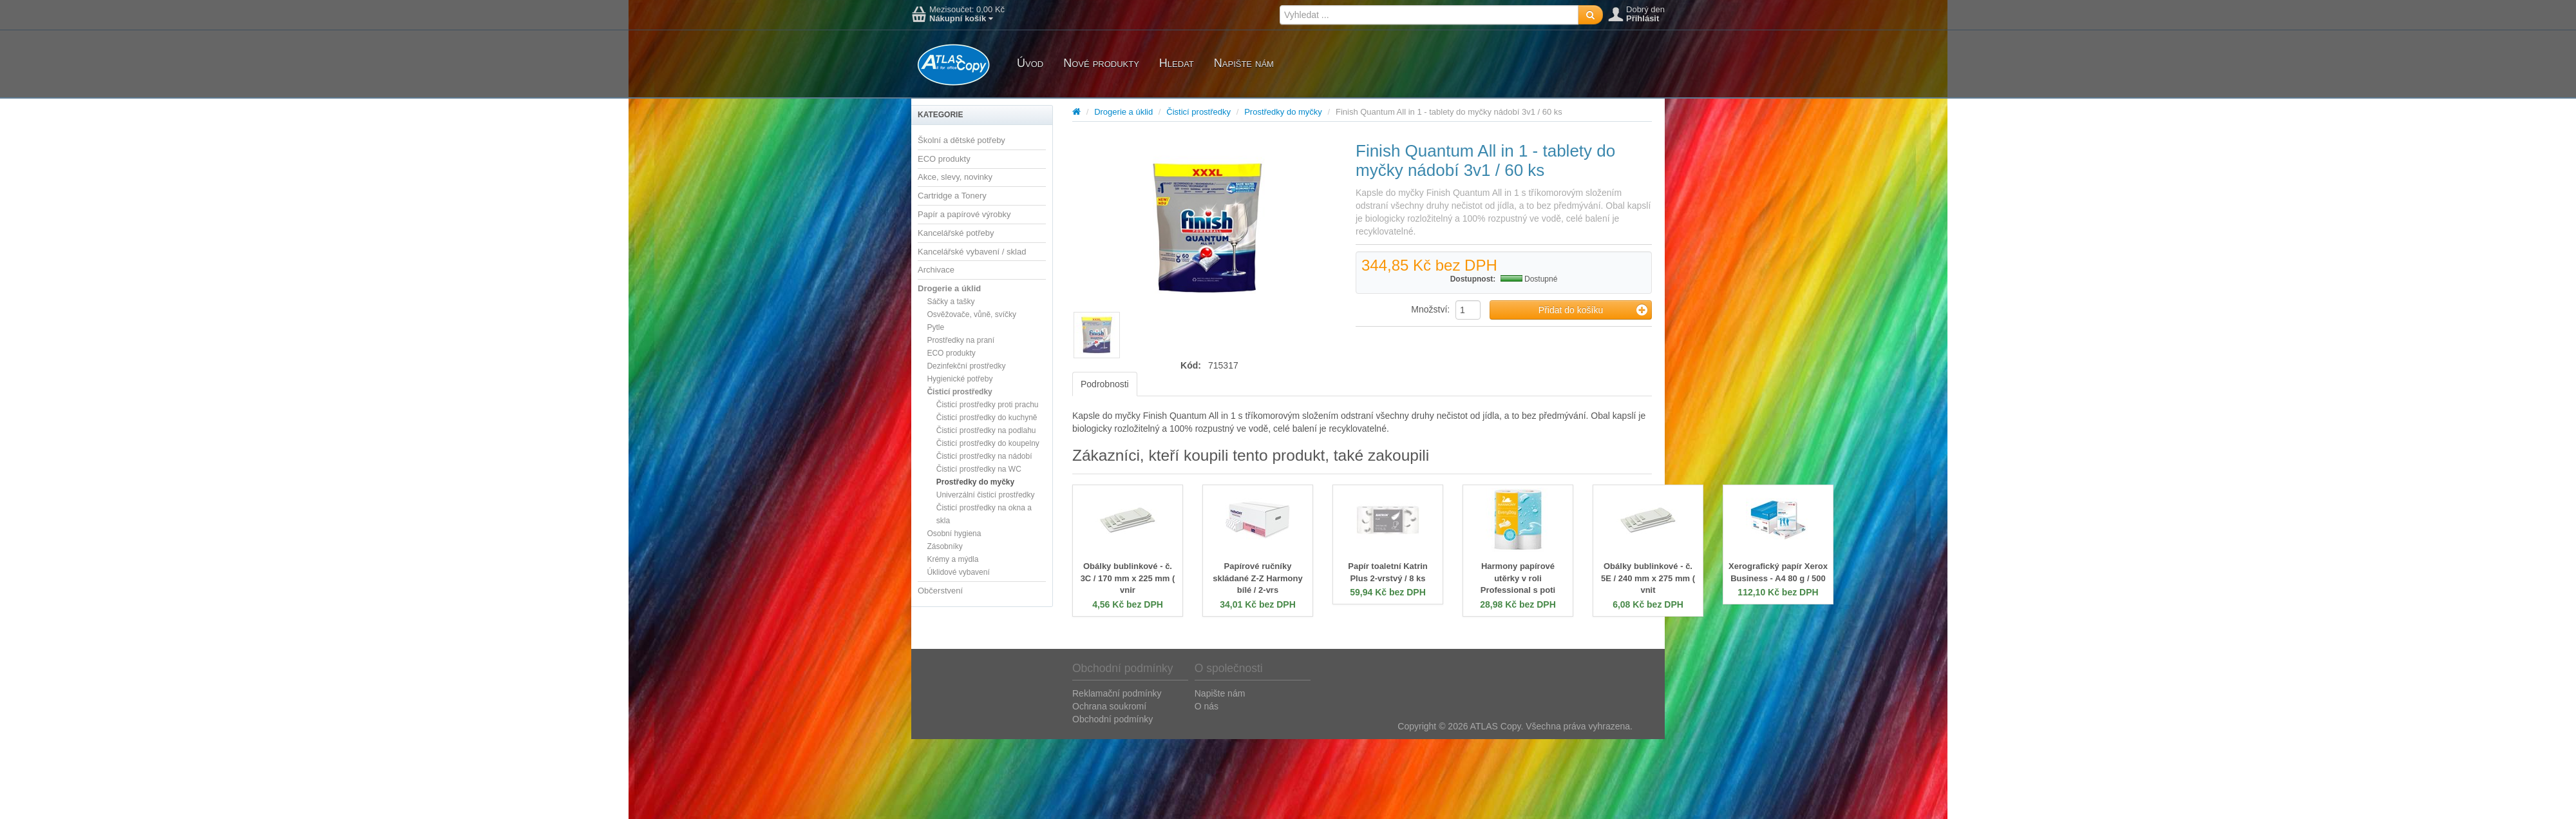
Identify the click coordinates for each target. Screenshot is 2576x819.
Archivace (936, 270)
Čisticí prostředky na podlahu (986, 430)
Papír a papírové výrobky (964, 214)
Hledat (1176, 63)
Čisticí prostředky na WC (978, 469)
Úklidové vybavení (958, 572)
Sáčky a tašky (950, 301)
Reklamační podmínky (1117, 693)
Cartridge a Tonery (952, 195)
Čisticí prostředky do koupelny (987, 443)
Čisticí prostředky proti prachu (987, 404)
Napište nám (1244, 63)
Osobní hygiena (954, 533)
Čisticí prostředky (959, 391)
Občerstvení (940, 590)
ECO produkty (944, 159)
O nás (1206, 706)
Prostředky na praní (960, 340)
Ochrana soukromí (1109, 706)
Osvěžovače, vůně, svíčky (971, 314)
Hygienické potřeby (959, 378)
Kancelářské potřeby (956, 233)
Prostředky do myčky (975, 482)
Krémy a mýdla (952, 559)
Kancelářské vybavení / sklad (972, 251)
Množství (1429, 309)
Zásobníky (944, 546)
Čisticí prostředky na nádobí (984, 456)
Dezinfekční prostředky (966, 366)
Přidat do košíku (1593, 310)
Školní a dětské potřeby (961, 140)
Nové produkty (1101, 63)
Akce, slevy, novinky (955, 177)
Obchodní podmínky (1112, 719)
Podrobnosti (1105, 384)
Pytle (935, 327)
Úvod (1030, 63)
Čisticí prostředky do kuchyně (986, 417)
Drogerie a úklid (949, 288)
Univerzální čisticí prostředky (985, 494)
